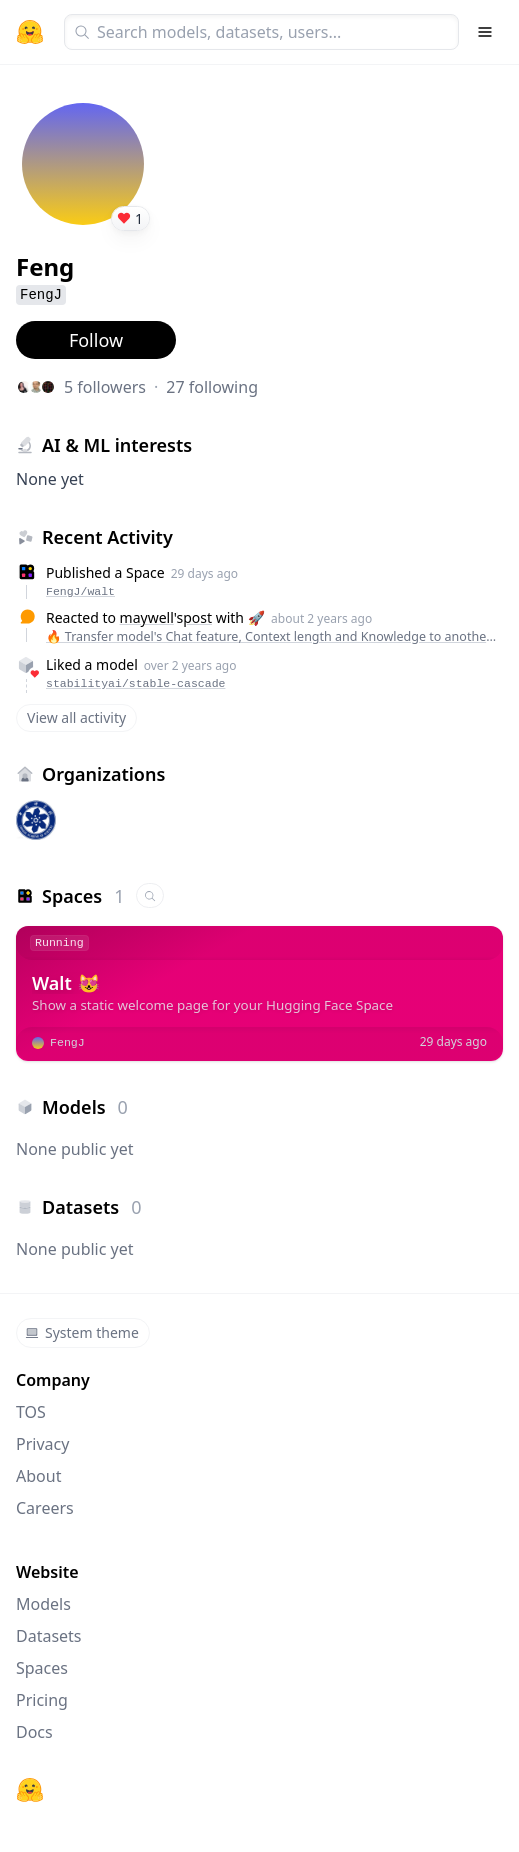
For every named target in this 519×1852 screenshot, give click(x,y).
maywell (147, 617)
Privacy (42, 1444)
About (38, 1476)
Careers (45, 1508)
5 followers (105, 387)
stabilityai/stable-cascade (135, 683)
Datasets (49, 1636)
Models (43, 1604)
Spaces (42, 1668)
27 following (212, 387)
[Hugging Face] (30, 1790)
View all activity (76, 717)
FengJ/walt (80, 591)
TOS (31, 1412)
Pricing (42, 1700)
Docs (34, 1732)
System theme (82, 1332)
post (197, 617)
